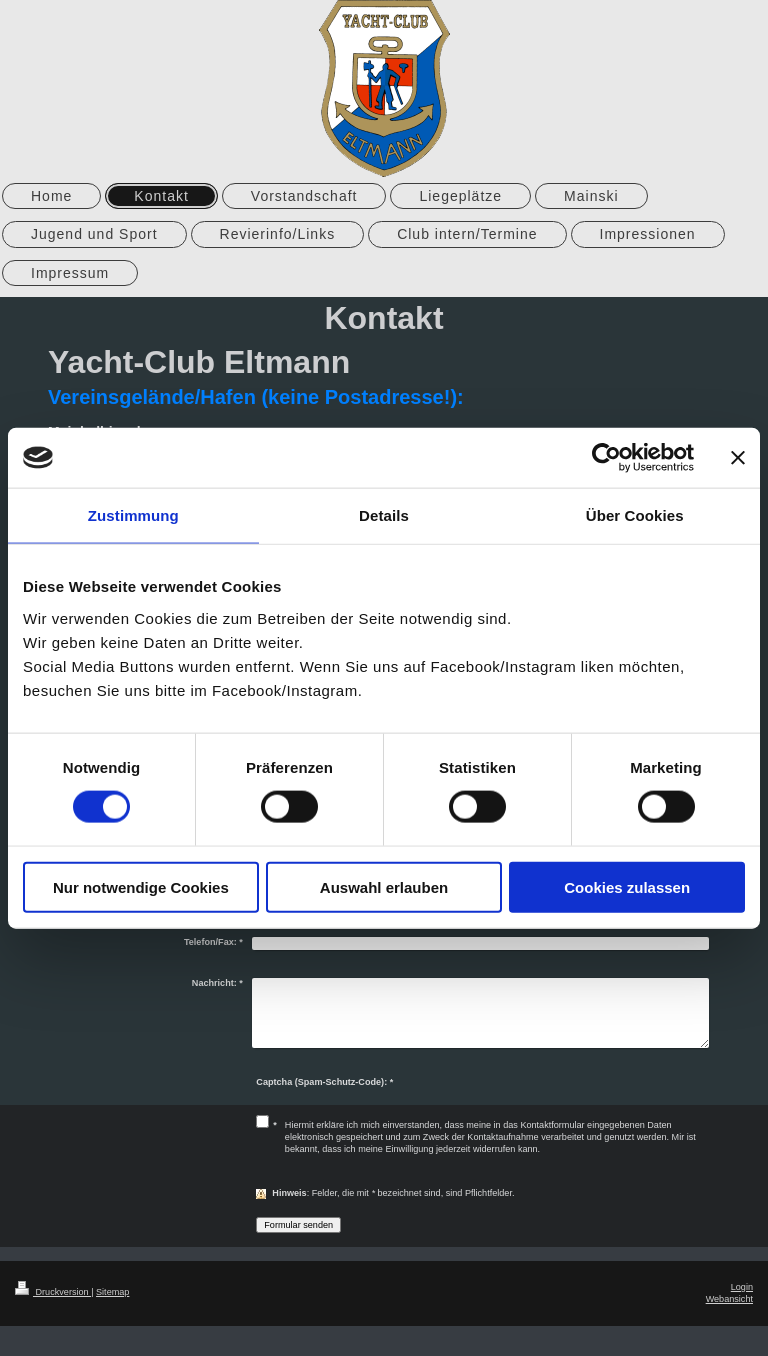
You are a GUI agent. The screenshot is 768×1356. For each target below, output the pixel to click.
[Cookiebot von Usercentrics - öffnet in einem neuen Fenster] (606, 458)
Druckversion (53, 1292)
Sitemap (112, 1292)
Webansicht (729, 1299)
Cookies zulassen (627, 886)
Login (742, 1287)
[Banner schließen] (738, 458)
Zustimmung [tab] (133, 515)
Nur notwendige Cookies (141, 886)
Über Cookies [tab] (635, 515)
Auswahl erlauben (384, 886)
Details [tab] (384, 515)
